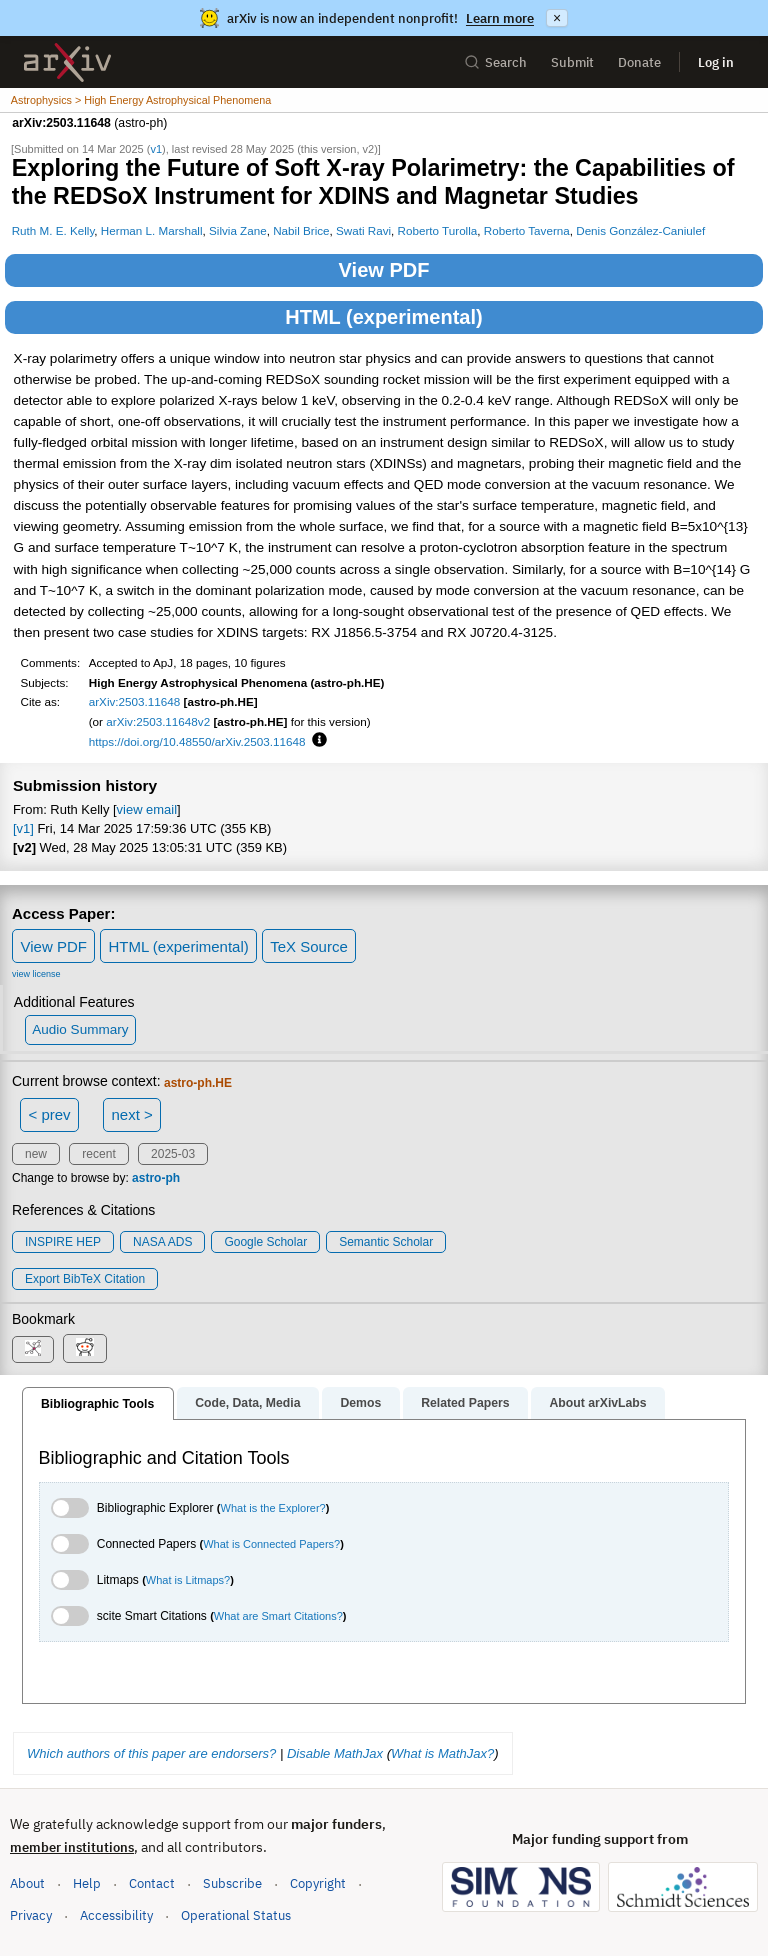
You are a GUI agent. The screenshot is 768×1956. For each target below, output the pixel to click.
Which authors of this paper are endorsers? (151, 1753)
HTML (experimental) (383, 317)
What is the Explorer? (273, 1508)
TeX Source (309, 946)
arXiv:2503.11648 (135, 701)
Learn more (500, 18)
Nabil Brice (301, 230)
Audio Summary (80, 1029)
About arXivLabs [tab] (597, 1403)
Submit (572, 62)
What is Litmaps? (188, 1580)
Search (495, 62)
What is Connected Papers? (271, 1544)
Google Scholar (265, 1242)
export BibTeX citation (85, 1279)
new (36, 1154)
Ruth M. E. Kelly (53, 230)
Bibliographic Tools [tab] (97, 1404)
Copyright (318, 1883)
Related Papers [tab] (465, 1403)
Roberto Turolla (438, 230)
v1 (156, 149)
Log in (716, 62)
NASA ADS (162, 1242)
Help (87, 1883)
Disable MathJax (335, 1753)
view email (147, 809)
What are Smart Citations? (278, 1616)
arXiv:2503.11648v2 (158, 721)
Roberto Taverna (527, 230)
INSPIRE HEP (63, 1242)
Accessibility (116, 1915)
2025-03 (173, 1154)
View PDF (384, 270)
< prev (50, 1114)
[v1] (23, 828)
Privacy (31, 1915)
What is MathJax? (442, 1753)
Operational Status (236, 1914)
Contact (152, 1883)
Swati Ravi (363, 230)
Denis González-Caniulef (640, 230)
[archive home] (67, 62)
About (27, 1883)
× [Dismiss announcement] (557, 18)
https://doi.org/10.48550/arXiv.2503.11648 (197, 741)
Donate (639, 62)
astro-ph (156, 1178)
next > (131, 1114)
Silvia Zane (238, 230)
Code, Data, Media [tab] (247, 1403)
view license (36, 974)
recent (98, 1154)
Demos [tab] (360, 1403)
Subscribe (232, 1883)
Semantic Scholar (386, 1242)
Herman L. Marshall (152, 230)
